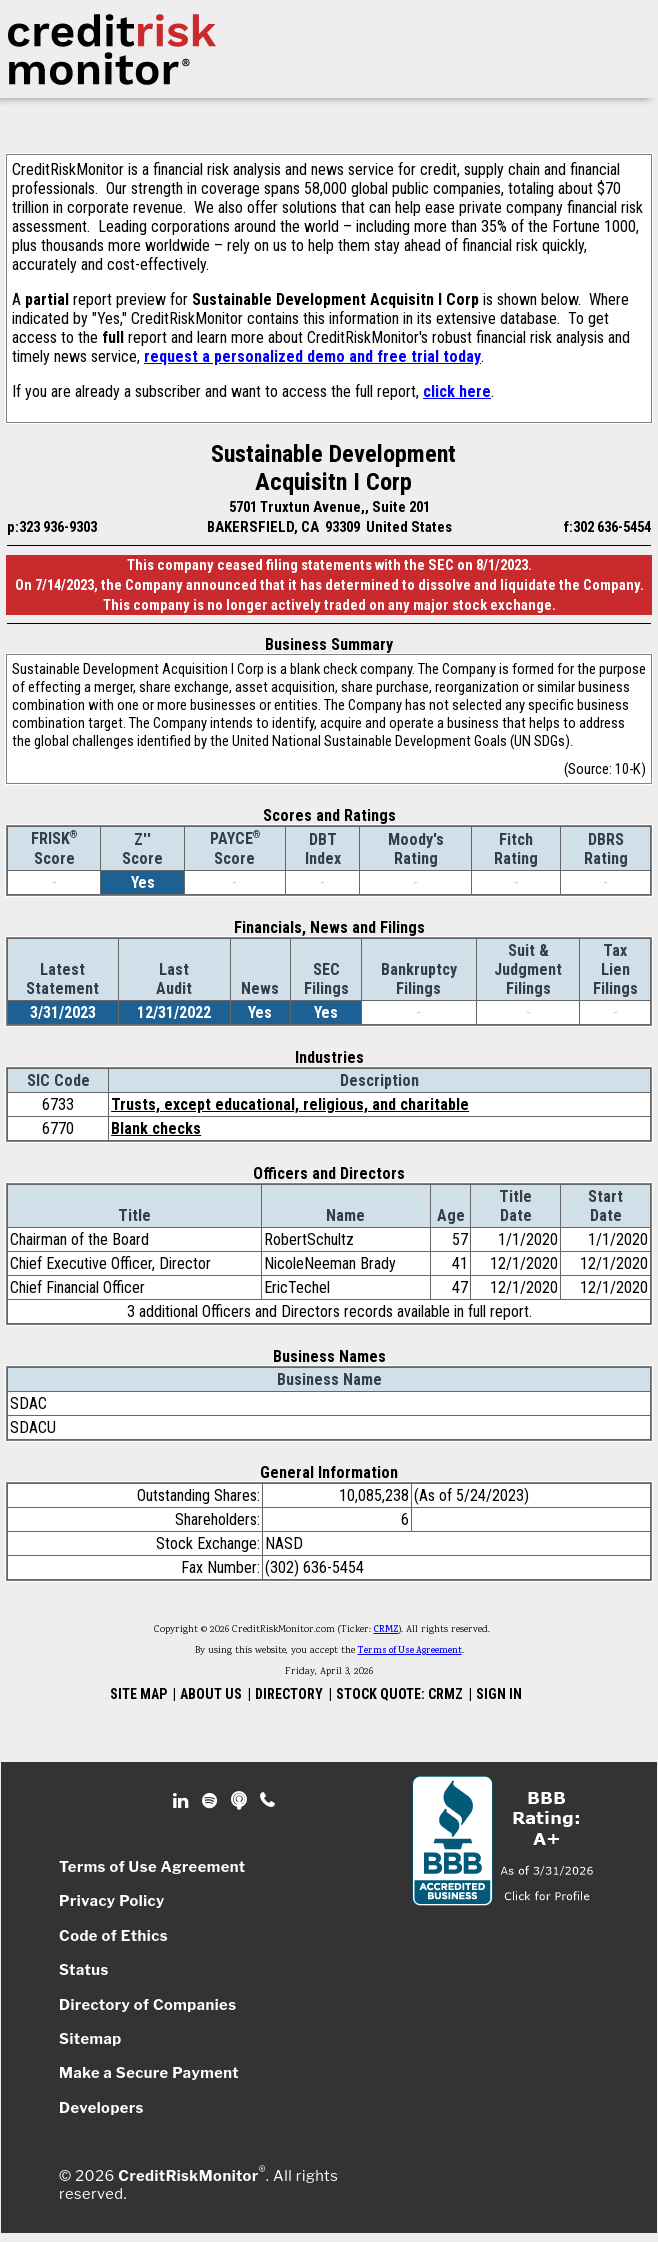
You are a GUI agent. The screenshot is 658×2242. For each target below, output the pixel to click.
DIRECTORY (289, 1694)
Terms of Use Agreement (410, 1651)
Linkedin (183, 1801)
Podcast (240, 1801)
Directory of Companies (147, 2005)
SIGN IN (499, 1694)
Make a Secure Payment (149, 2073)
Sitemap (90, 2039)
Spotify (211, 1801)
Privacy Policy (112, 1901)
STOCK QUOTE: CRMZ (399, 1694)
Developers (101, 2108)
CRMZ (386, 1630)
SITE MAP (138, 1694)
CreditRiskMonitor (188, 2176)
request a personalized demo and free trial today (312, 356)
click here (457, 391)
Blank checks (156, 1128)
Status (84, 1970)
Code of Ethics (113, 1936)
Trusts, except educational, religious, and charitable (290, 1104)
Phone (268, 1801)
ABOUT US (211, 1694)
